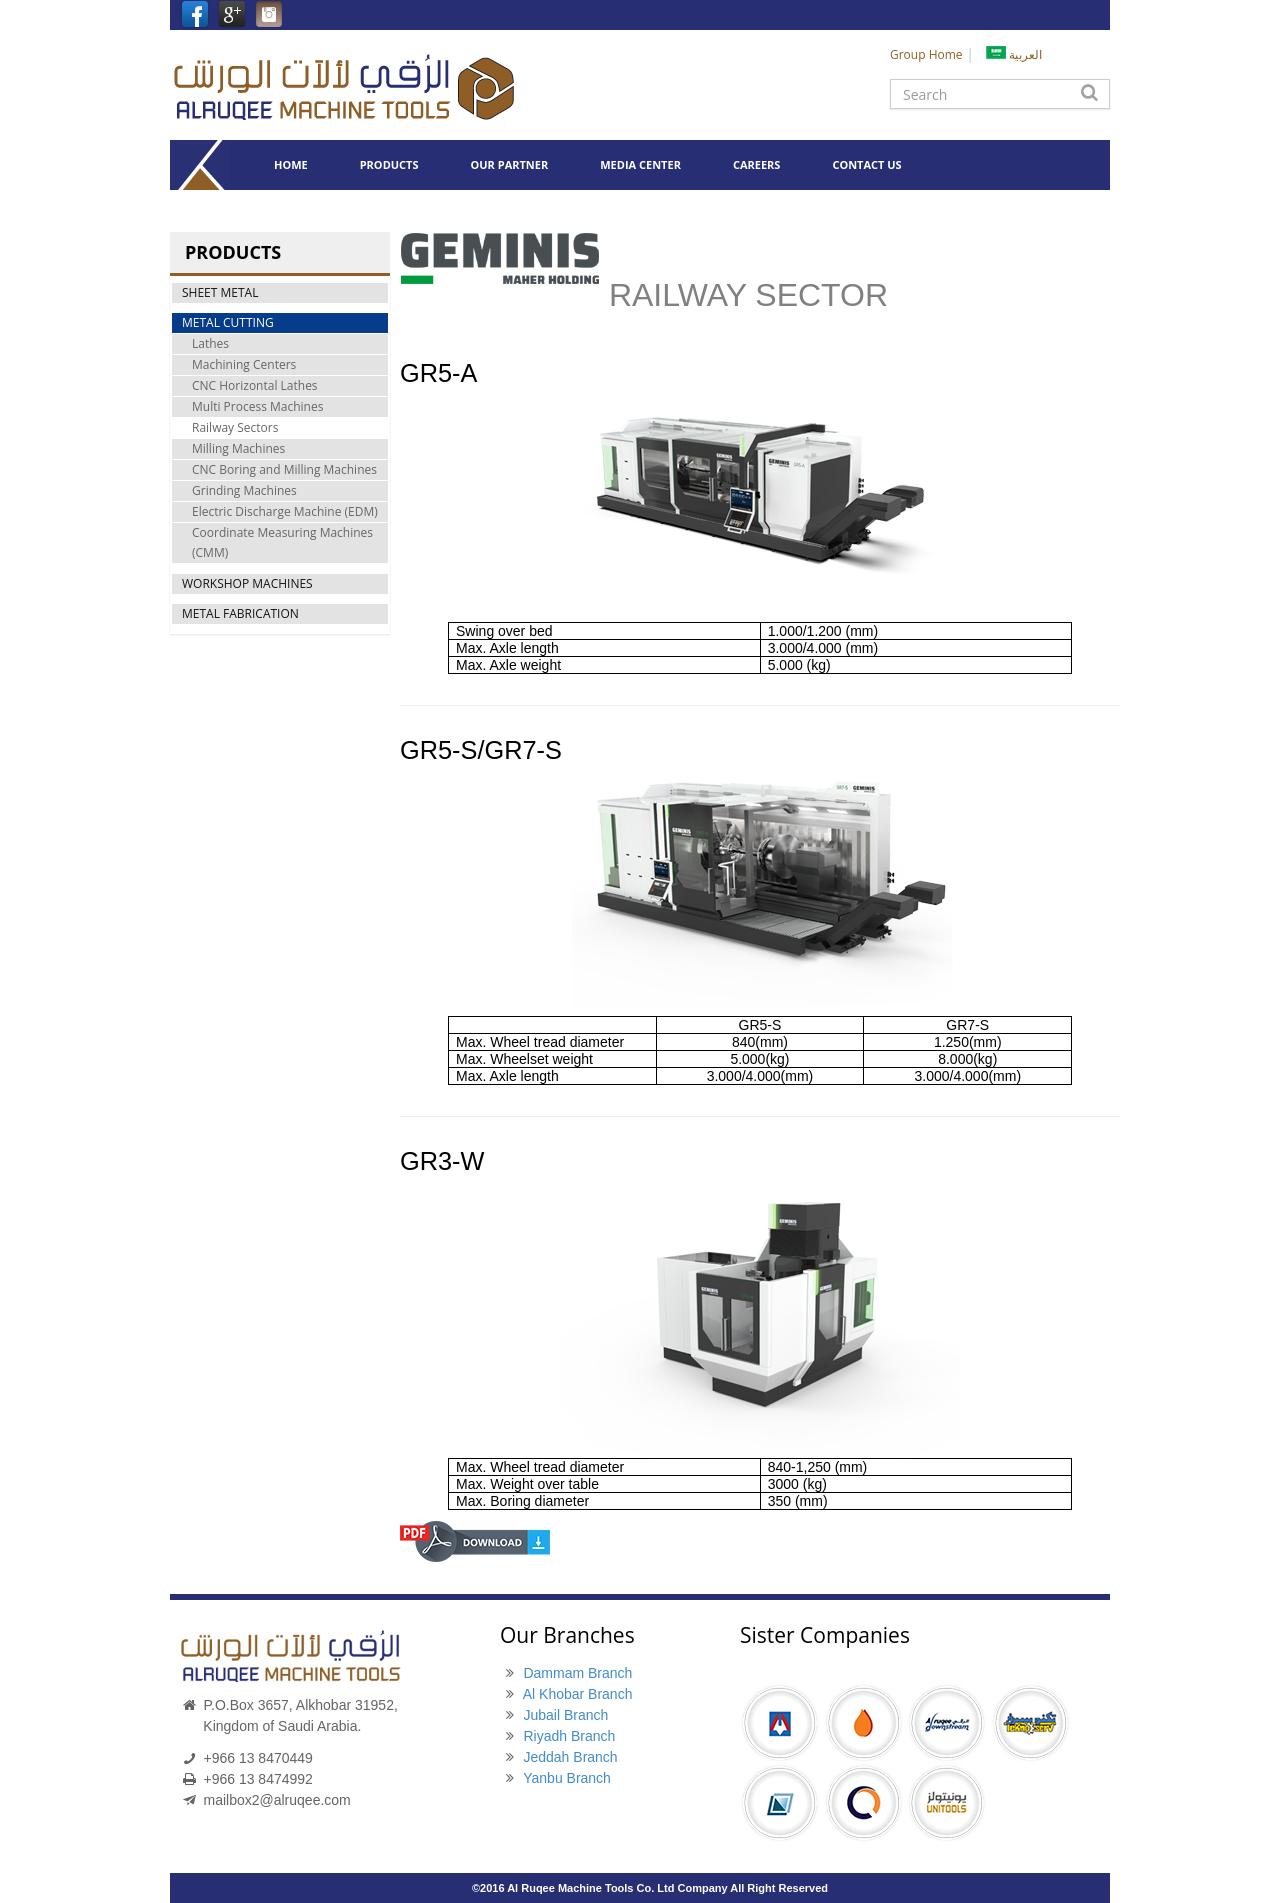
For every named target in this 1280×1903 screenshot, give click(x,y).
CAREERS (757, 164)
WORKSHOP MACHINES (247, 583)
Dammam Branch (577, 1673)
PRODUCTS (389, 164)
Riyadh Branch (569, 1736)
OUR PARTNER (510, 164)
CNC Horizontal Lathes (255, 385)
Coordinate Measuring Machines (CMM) (282, 542)
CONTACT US (866, 164)
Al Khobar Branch (578, 1694)
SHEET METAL (220, 292)
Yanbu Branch (567, 1778)
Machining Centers (244, 364)
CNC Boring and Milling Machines (284, 469)
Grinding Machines (244, 490)
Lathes (210, 343)
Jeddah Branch (570, 1757)
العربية (1014, 54)
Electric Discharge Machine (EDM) (285, 511)
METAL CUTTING (228, 322)
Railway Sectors (235, 427)
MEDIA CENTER (640, 164)
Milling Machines (238, 448)
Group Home (926, 54)
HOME (291, 164)
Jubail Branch (565, 1715)
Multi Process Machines (257, 406)
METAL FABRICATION (240, 613)
